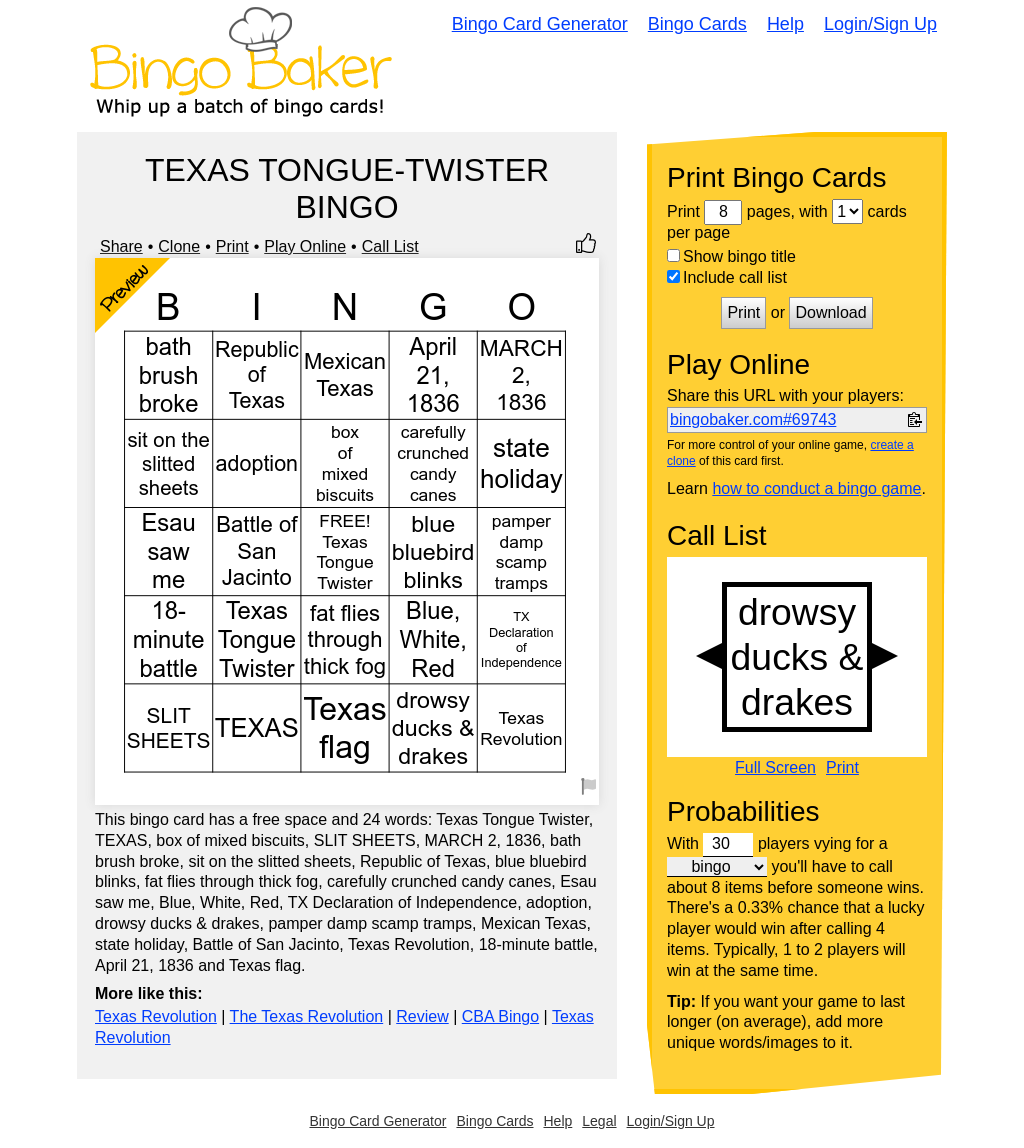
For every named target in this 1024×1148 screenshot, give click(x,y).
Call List (390, 246)
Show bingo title (731, 256)
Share (121, 246)
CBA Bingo (500, 1016)
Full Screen (775, 768)
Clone (179, 246)
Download (830, 312)
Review (422, 1016)
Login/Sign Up (880, 24)
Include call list (727, 277)
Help (785, 24)
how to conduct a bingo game (816, 488)
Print (232, 246)
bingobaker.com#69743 (753, 419)
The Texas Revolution (307, 1016)
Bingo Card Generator (540, 24)
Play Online (305, 246)
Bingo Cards (697, 24)
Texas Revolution (156, 1016)
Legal (599, 1121)
